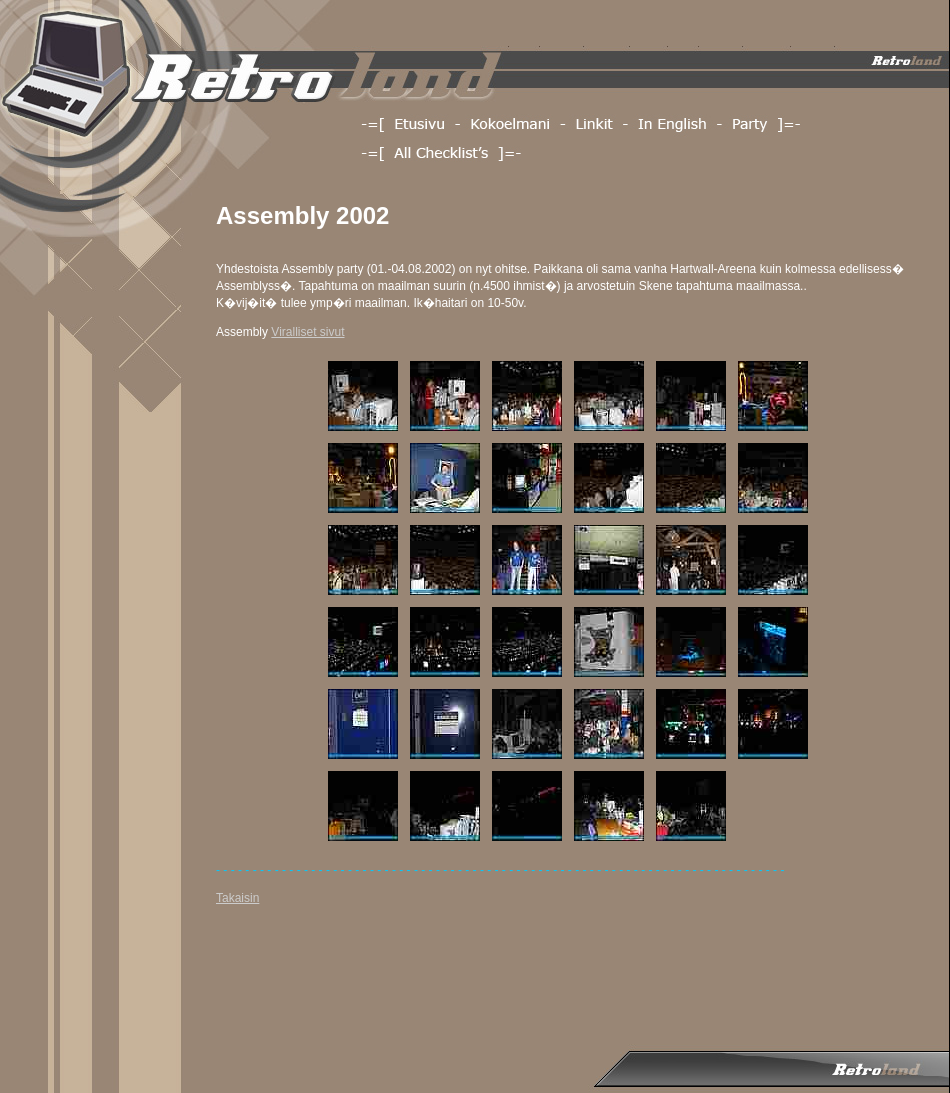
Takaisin (237, 898)
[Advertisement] (295, 981)
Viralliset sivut (307, 332)
